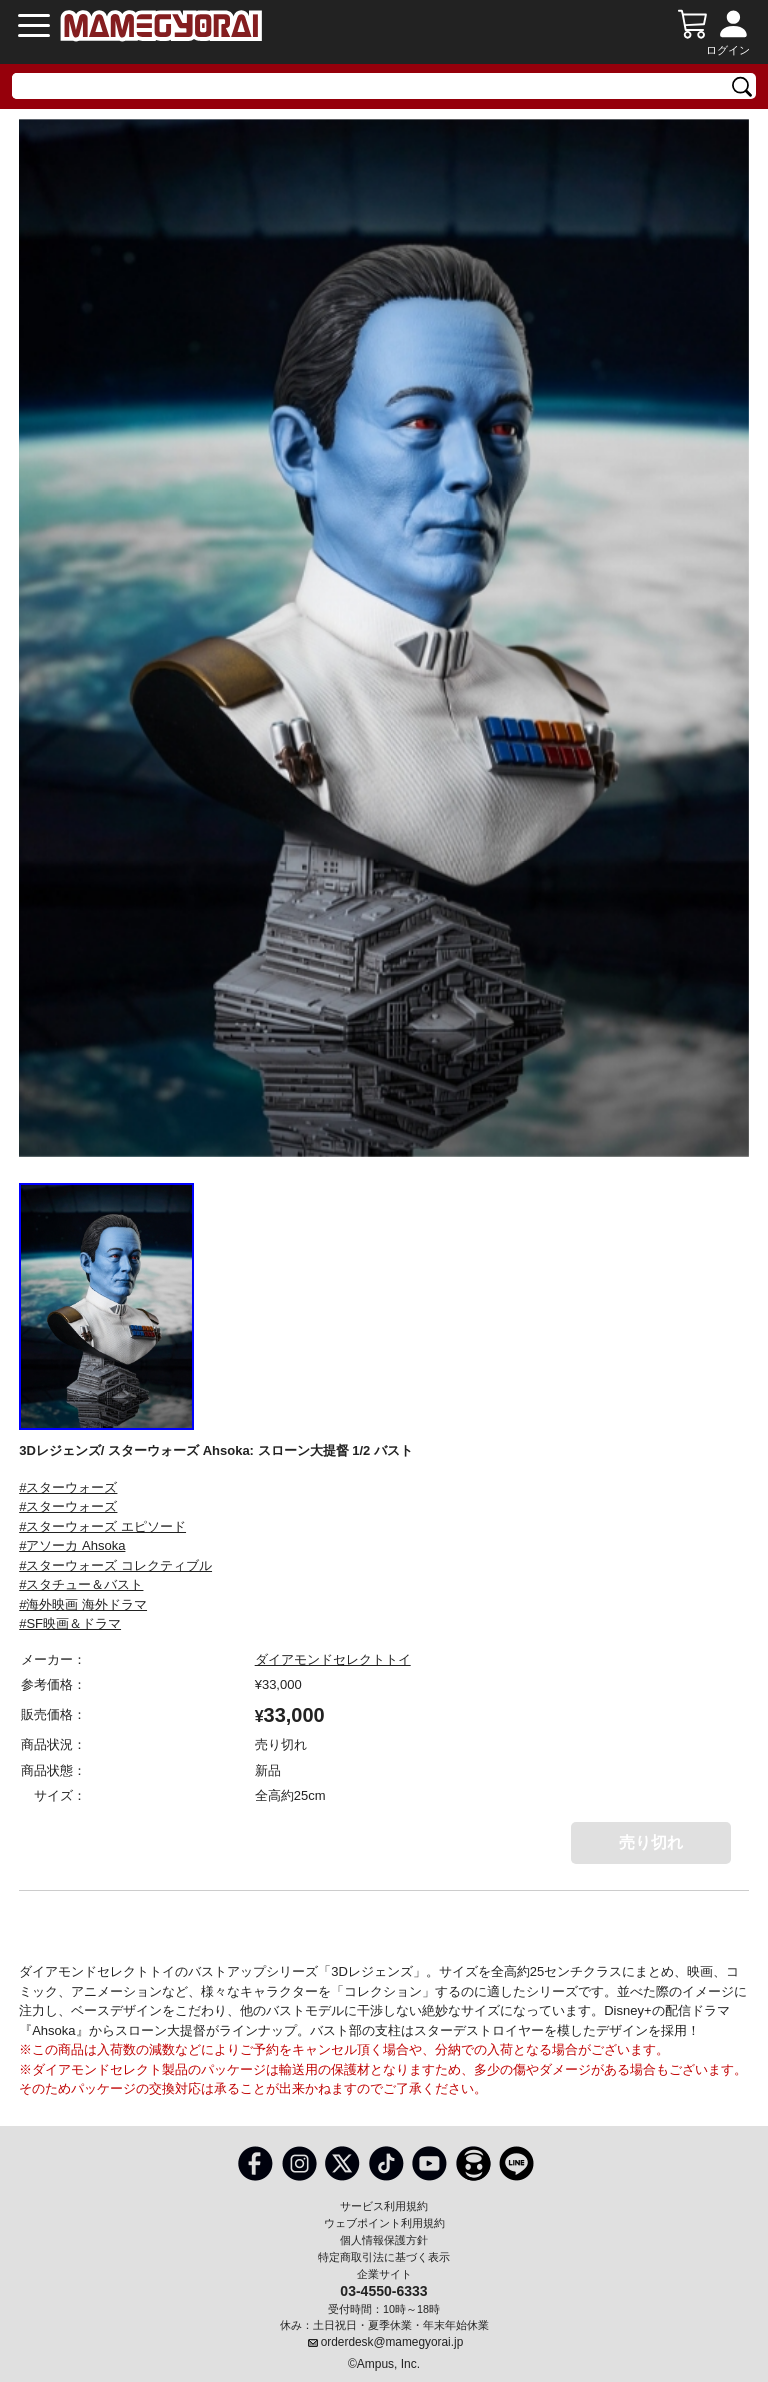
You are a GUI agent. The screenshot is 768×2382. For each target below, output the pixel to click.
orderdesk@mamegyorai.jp (392, 2342)
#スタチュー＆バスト (81, 1584)
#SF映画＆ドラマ (70, 1623)
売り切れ (651, 1842)
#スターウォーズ (68, 1487)
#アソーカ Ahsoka (72, 1545)
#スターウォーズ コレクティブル (115, 1565)
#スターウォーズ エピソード (102, 1526)
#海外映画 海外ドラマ (83, 1604)
